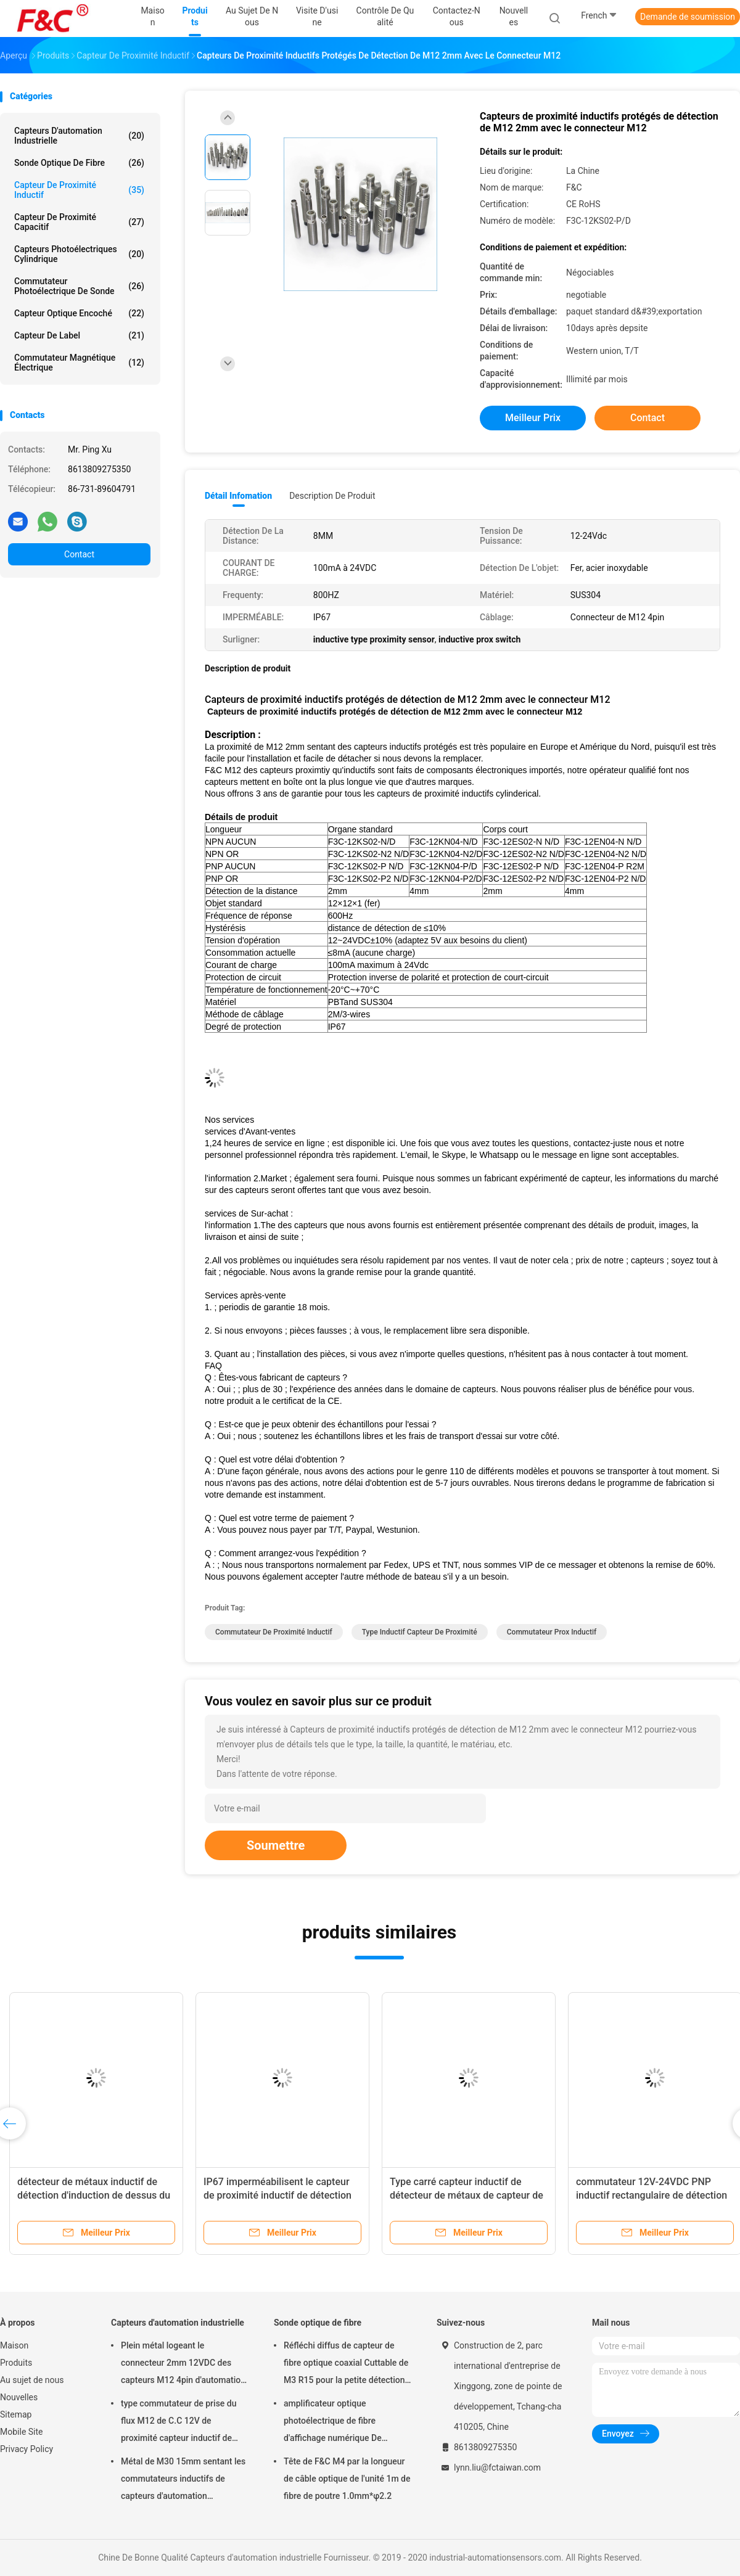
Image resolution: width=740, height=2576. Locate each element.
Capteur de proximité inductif (79, 190)
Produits (16, 2363)
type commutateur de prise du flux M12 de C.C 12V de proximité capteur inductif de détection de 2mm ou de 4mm (179, 2422)
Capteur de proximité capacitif (79, 222)
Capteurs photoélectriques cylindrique (79, 254)
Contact (79, 554)
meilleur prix (533, 418)
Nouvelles (19, 2397)
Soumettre (276, 1845)
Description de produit (332, 496)
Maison (14, 2345)
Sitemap (15, 2414)
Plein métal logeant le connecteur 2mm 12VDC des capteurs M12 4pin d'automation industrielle (183, 2364)
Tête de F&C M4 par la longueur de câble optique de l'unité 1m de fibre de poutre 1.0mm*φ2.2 (347, 2478)
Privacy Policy (26, 2449)
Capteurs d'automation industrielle (79, 136)
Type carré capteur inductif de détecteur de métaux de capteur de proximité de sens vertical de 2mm (466, 2195)
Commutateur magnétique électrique (79, 362)
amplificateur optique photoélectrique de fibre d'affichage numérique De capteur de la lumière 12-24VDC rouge (345, 2422)
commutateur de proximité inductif (273, 1632)
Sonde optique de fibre (79, 163)
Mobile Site (21, 2432)
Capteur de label (79, 335)
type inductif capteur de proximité (419, 1632)
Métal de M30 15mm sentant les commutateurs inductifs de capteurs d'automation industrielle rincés (183, 2480)
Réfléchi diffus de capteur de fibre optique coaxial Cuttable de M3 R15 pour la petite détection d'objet (346, 2364)
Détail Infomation (238, 496)
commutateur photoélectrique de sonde (79, 286)
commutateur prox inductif (552, 1632)
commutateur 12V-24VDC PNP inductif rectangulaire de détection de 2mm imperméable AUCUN (651, 2195)
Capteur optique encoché (79, 313)
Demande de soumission (687, 17)
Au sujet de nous (32, 2380)
